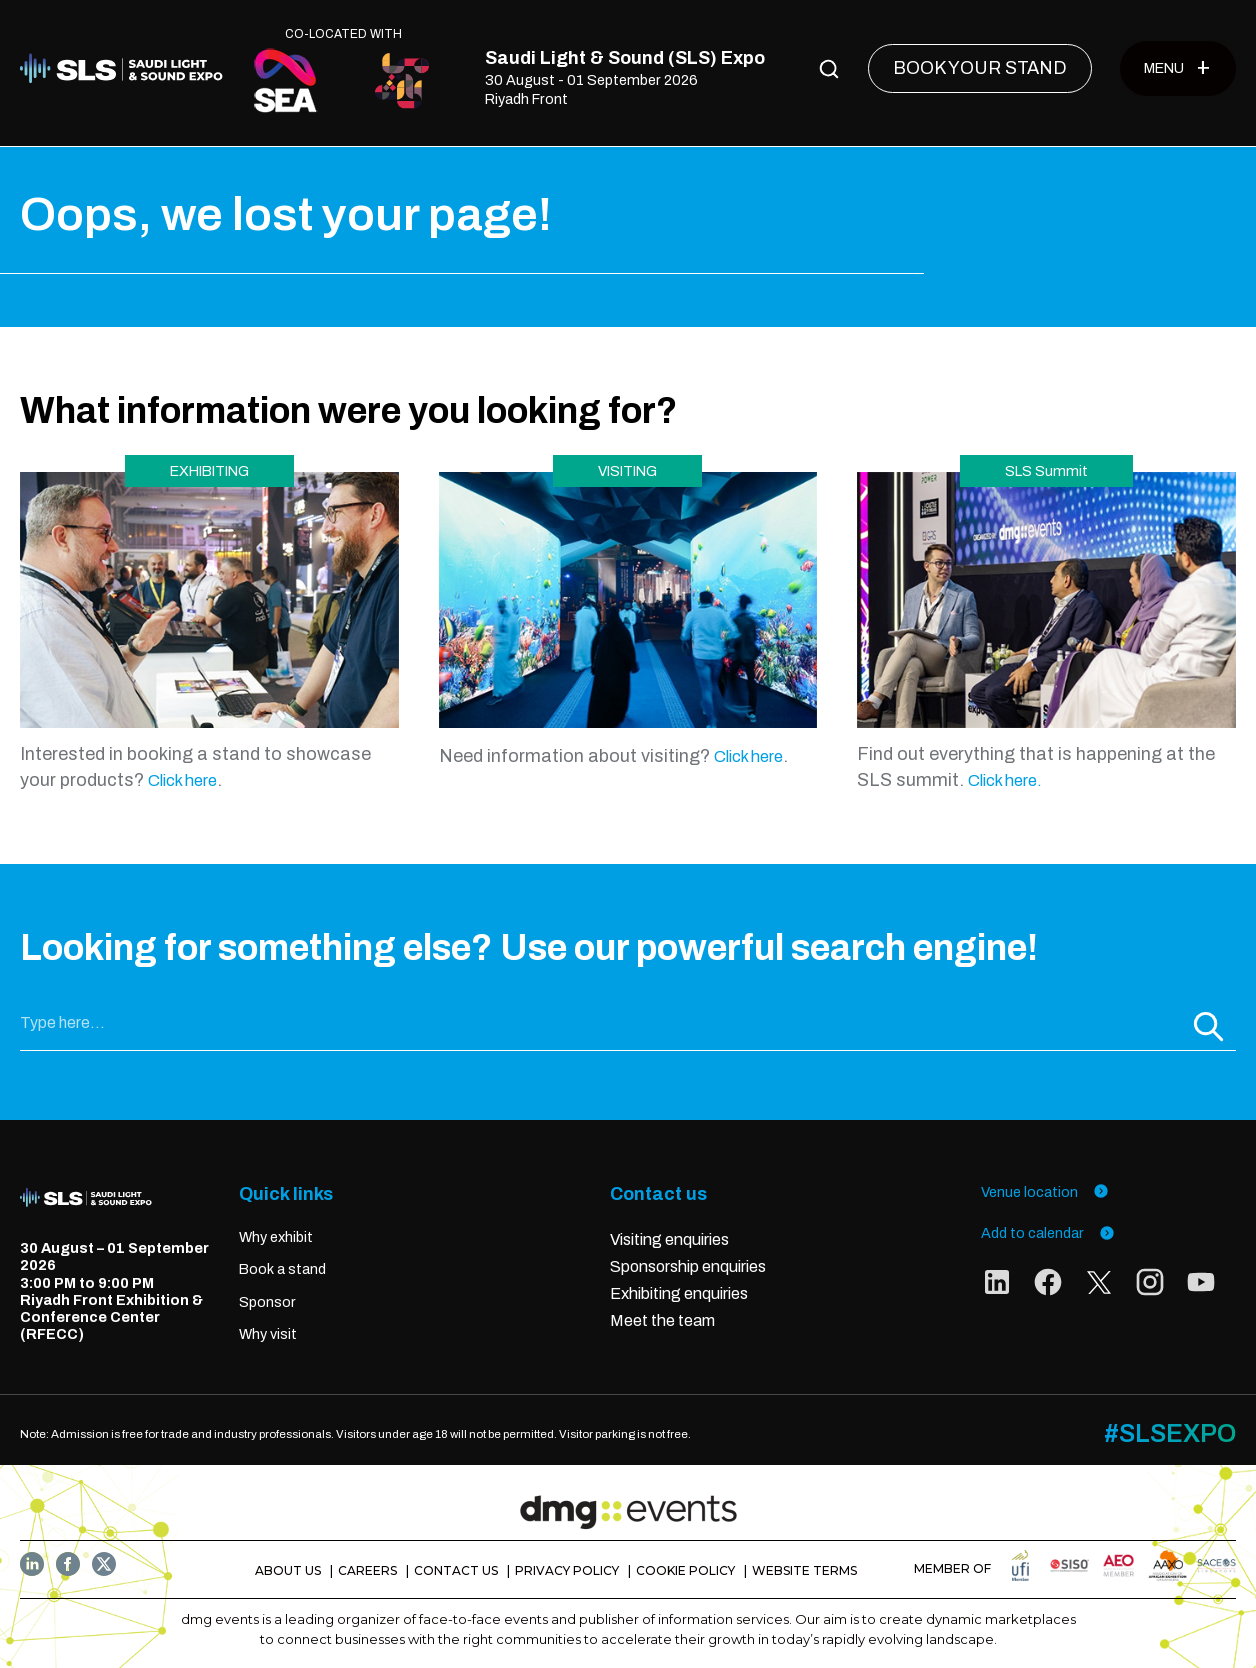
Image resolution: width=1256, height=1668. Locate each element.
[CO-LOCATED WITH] (286, 80)
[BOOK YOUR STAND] (980, 68)
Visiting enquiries (669, 1238)
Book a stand (282, 1269)
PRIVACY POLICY (567, 1569)
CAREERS (367, 1569)
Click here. (1005, 779)
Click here (182, 779)
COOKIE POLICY (685, 1569)
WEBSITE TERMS (804, 1569)
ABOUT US (288, 1569)
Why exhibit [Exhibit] (276, 1236)
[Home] (126, 69)
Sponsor (267, 1301)
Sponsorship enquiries (688, 1265)
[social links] (997, 1285)
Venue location (1045, 1190)
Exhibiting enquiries (680, 1292)
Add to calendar (1048, 1232)
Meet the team (662, 1319)
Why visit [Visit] (268, 1334)
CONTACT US (456, 1569)
